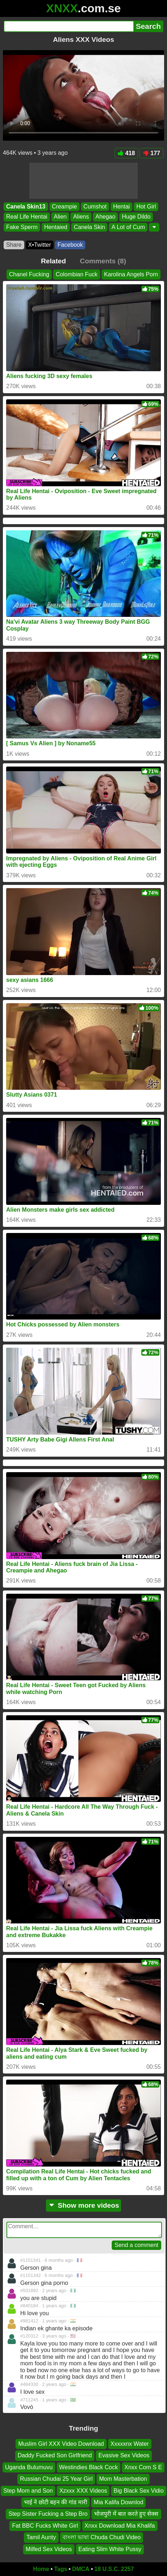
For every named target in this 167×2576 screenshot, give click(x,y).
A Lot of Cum (128, 227)
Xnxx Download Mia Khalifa (120, 2525)
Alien (60, 217)
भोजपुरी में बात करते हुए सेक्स (126, 2514)
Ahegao (105, 217)
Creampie (64, 206)
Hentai (121, 206)
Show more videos (83, 2205)
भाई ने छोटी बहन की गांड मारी (55, 2502)
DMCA (80, 2569)
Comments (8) (103, 261)
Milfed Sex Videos (49, 2549)
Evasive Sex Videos (123, 2455)
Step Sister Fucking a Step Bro (47, 2514)
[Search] (68, 26)
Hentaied (55, 227)
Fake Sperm (22, 227)
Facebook (70, 245)
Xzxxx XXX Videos (83, 2490)
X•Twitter (39, 245)
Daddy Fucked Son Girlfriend (55, 2455)
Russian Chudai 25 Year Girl (56, 2479)
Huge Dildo (136, 217)
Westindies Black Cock (88, 2467)
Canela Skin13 (26, 206)
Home (41, 2569)
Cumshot (95, 206)
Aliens (81, 217)
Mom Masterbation (123, 2479)
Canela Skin (89, 227)
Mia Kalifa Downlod (118, 2502)
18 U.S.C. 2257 (114, 2569)
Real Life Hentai (26, 217)
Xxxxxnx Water (130, 2444)
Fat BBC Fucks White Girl (45, 2525)
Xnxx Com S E (143, 2467)
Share (14, 245)
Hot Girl (146, 206)
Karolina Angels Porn (131, 274)
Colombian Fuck (77, 274)
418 (126, 153)
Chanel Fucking (29, 274)
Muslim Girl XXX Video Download (61, 2444)
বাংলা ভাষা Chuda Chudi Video (102, 2537)
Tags (60, 2569)
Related (53, 261)
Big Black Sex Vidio (138, 2490)
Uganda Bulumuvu (29, 2467)
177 (151, 153)
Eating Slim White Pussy (109, 2549)
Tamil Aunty (41, 2537)
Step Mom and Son (28, 2490)
